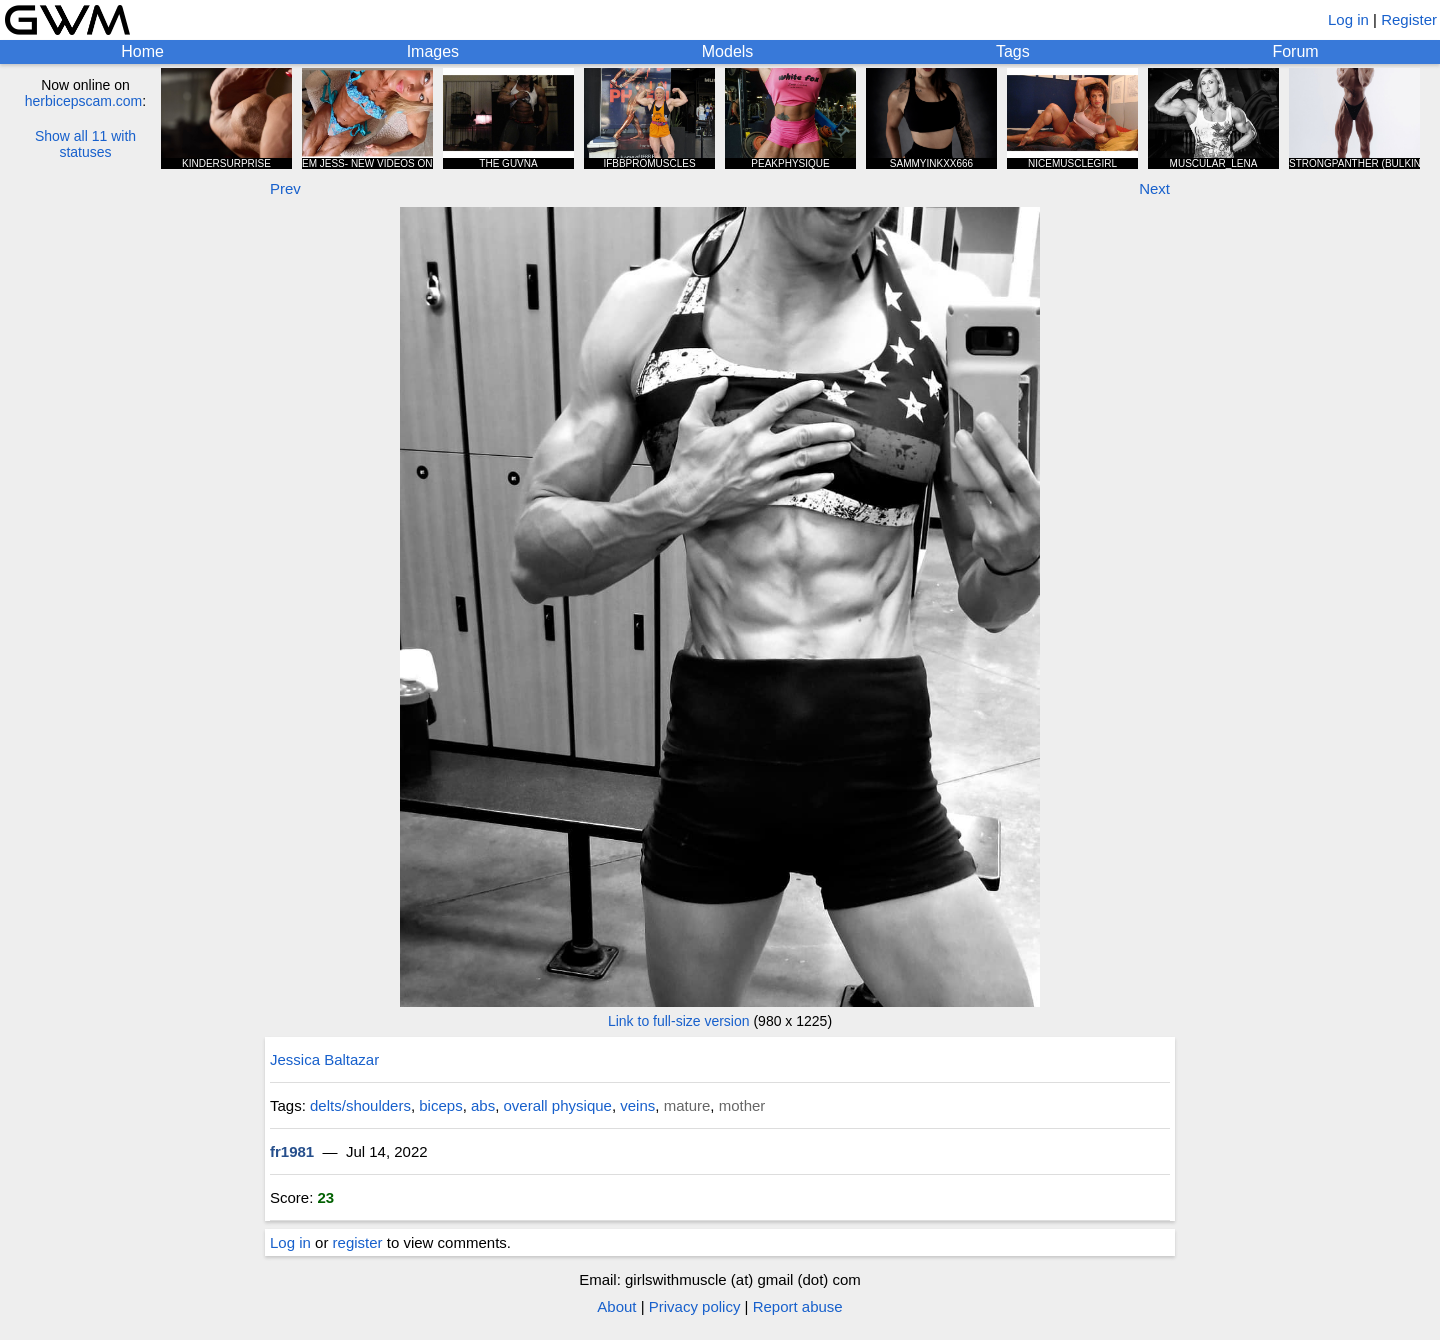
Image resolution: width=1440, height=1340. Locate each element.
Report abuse (798, 1306)
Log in (1348, 19)
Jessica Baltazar (324, 1059)
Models (728, 51)
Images (433, 51)
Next (1154, 188)
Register (1409, 19)
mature (687, 1105)
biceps (440, 1105)
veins (637, 1105)
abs (483, 1105)
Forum (1295, 51)
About (616, 1306)
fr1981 (292, 1151)
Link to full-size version (679, 1021)
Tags (1013, 51)
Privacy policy (695, 1306)
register (358, 1242)
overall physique (558, 1105)
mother (742, 1105)
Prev (285, 188)
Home (142, 51)
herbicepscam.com (84, 101)
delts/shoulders (360, 1105)
